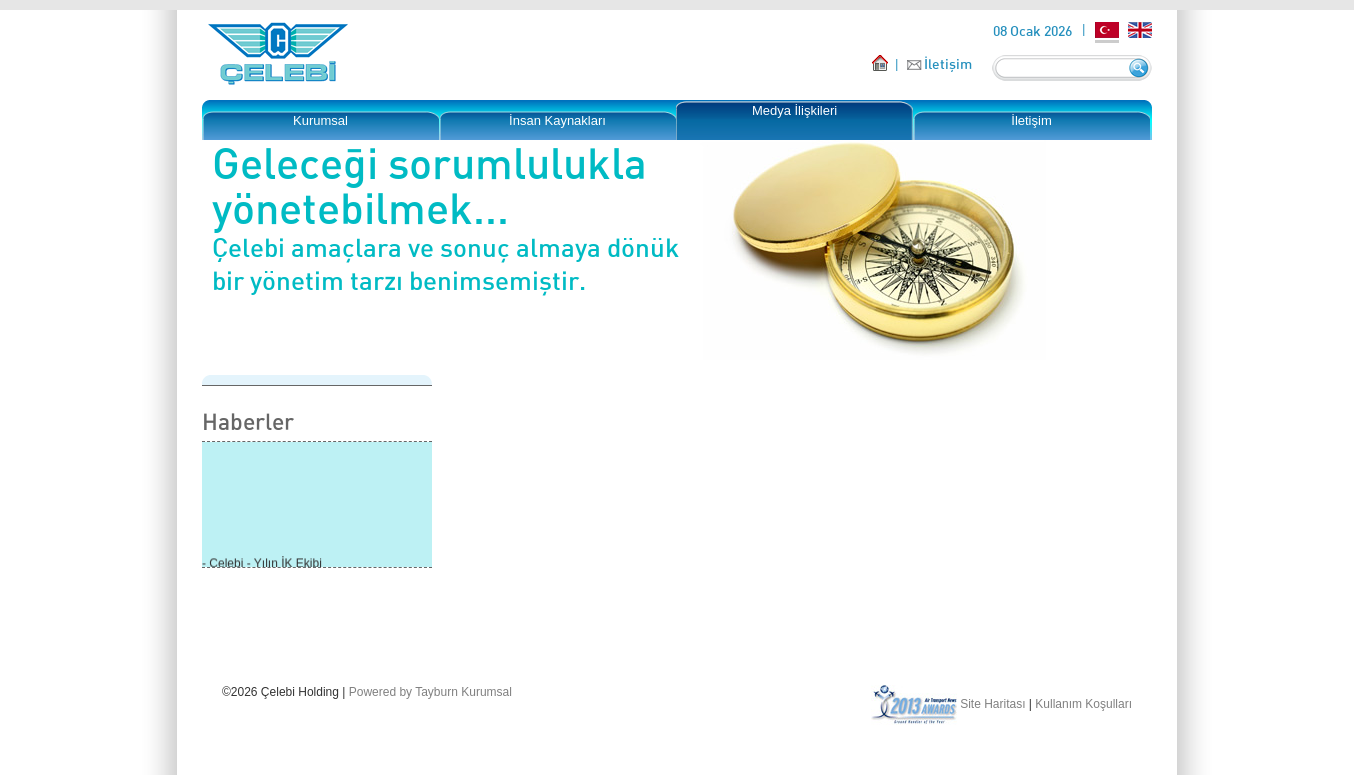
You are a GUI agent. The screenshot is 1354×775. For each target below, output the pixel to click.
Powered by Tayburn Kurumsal (430, 692)
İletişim (948, 63)
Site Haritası (992, 704)
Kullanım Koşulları (1083, 704)
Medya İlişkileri (794, 110)
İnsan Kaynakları (557, 120)
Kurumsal (320, 120)
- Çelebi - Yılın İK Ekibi (262, 565)
